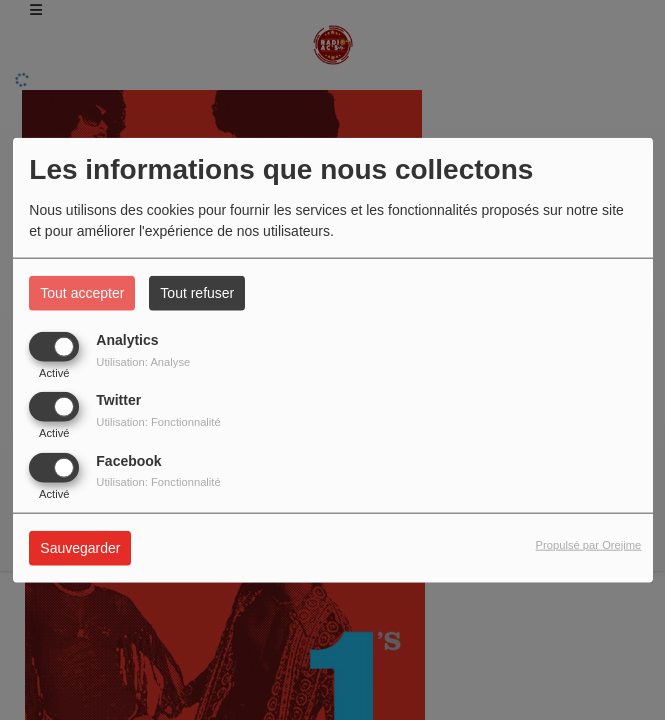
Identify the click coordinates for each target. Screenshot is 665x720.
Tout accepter (82, 293)
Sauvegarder (80, 548)
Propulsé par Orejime (589, 545)
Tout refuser (197, 293)
